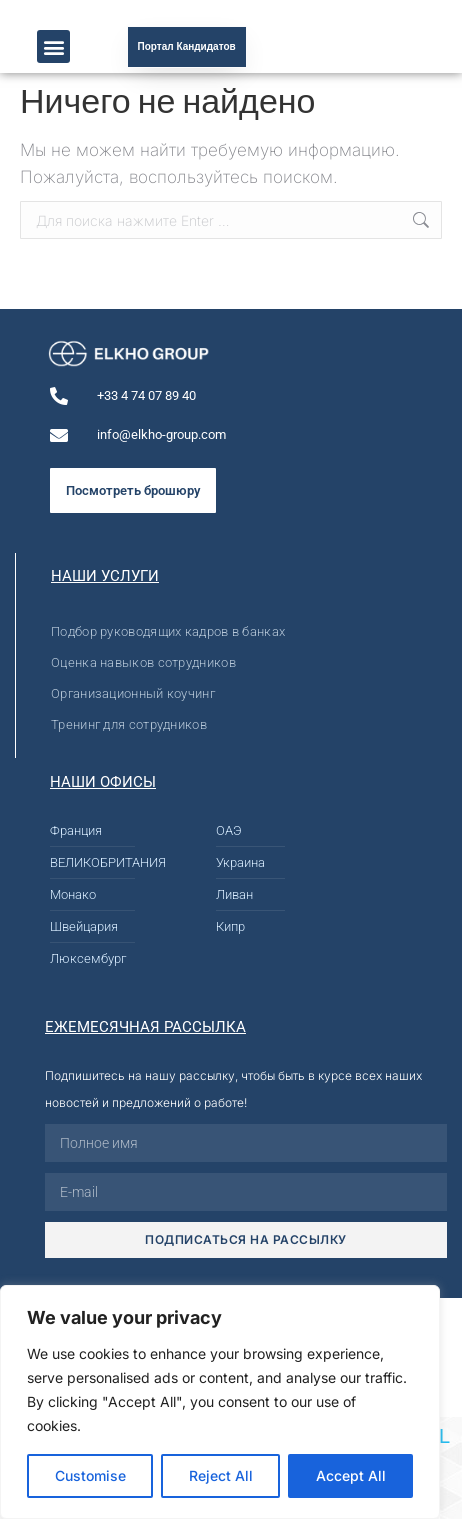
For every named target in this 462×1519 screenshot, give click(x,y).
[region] (220, 1402)
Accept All (351, 1475)
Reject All (221, 1475)
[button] (53, 46)
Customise (90, 1475)
